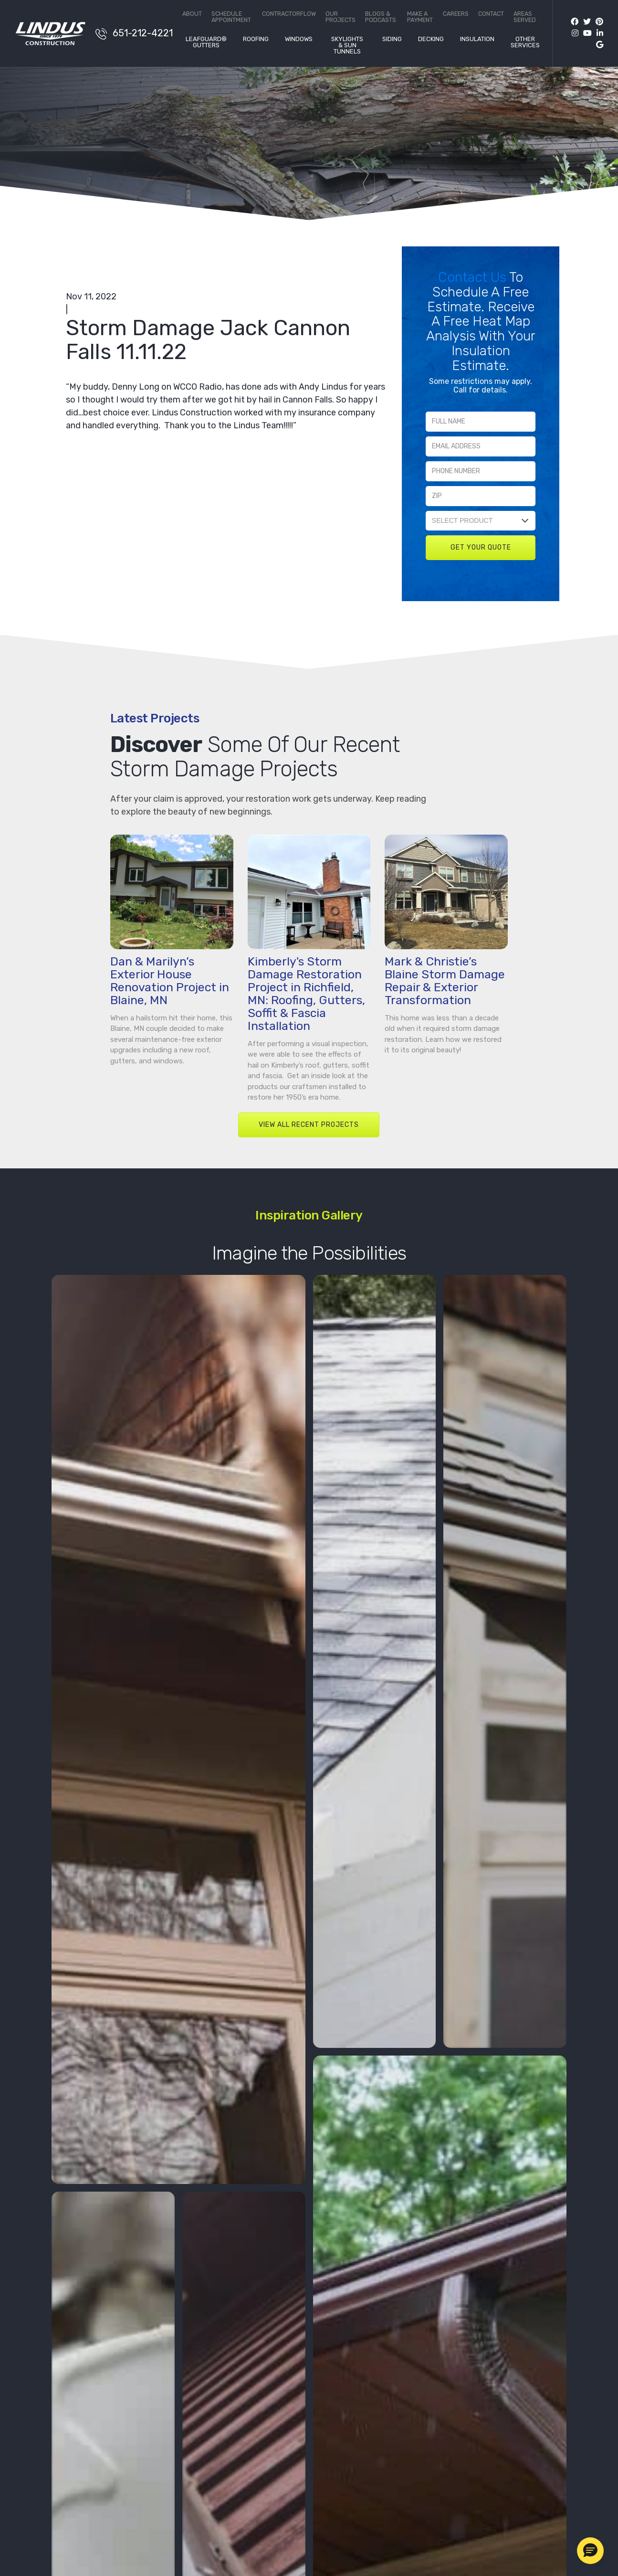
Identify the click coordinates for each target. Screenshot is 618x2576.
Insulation (477, 39)
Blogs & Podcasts (380, 17)
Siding (392, 39)
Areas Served (524, 17)
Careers (456, 14)
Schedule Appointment (231, 17)
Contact (491, 14)
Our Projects (340, 17)
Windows (299, 39)
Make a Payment (420, 17)
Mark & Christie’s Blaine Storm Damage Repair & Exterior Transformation (445, 1005)
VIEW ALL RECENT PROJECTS (309, 1149)
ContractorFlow (289, 14)
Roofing (256, 39)
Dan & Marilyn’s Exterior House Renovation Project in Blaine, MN (169, 1005)
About (192, 14)
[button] (590, 2550)
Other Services (525, 42)
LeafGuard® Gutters (206, 42)
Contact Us (473, 277)
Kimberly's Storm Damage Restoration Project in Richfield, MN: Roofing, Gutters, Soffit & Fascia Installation (306, 1018)
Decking (431, 39)
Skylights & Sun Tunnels (347, 45)
